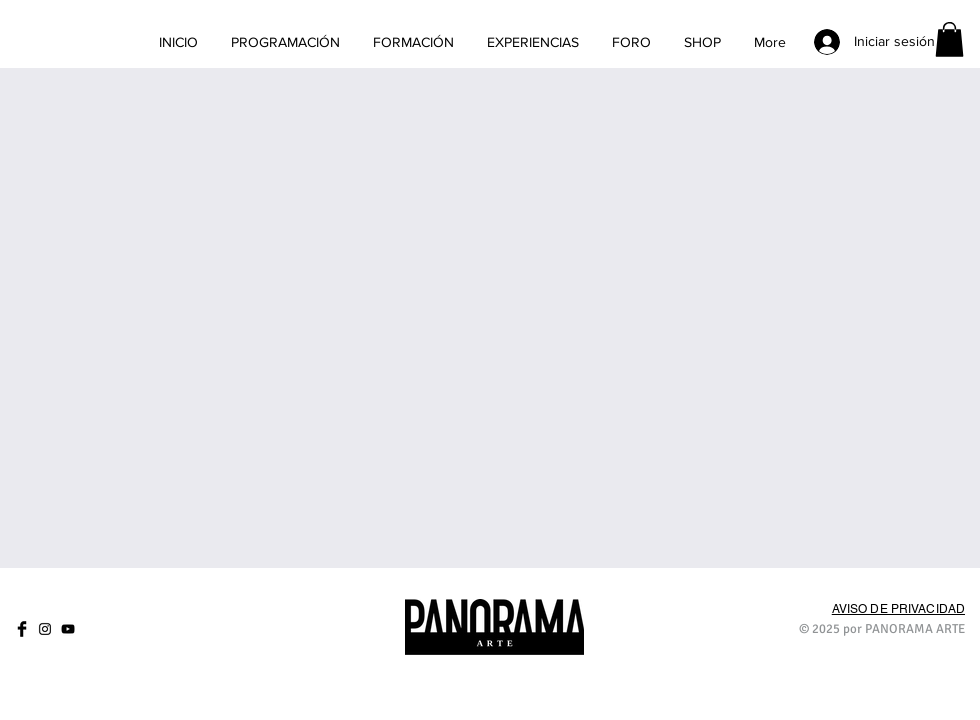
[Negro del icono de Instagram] (45, 629)
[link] (949, 39)
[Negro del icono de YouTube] (68, 629)
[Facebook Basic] (22, 629)
